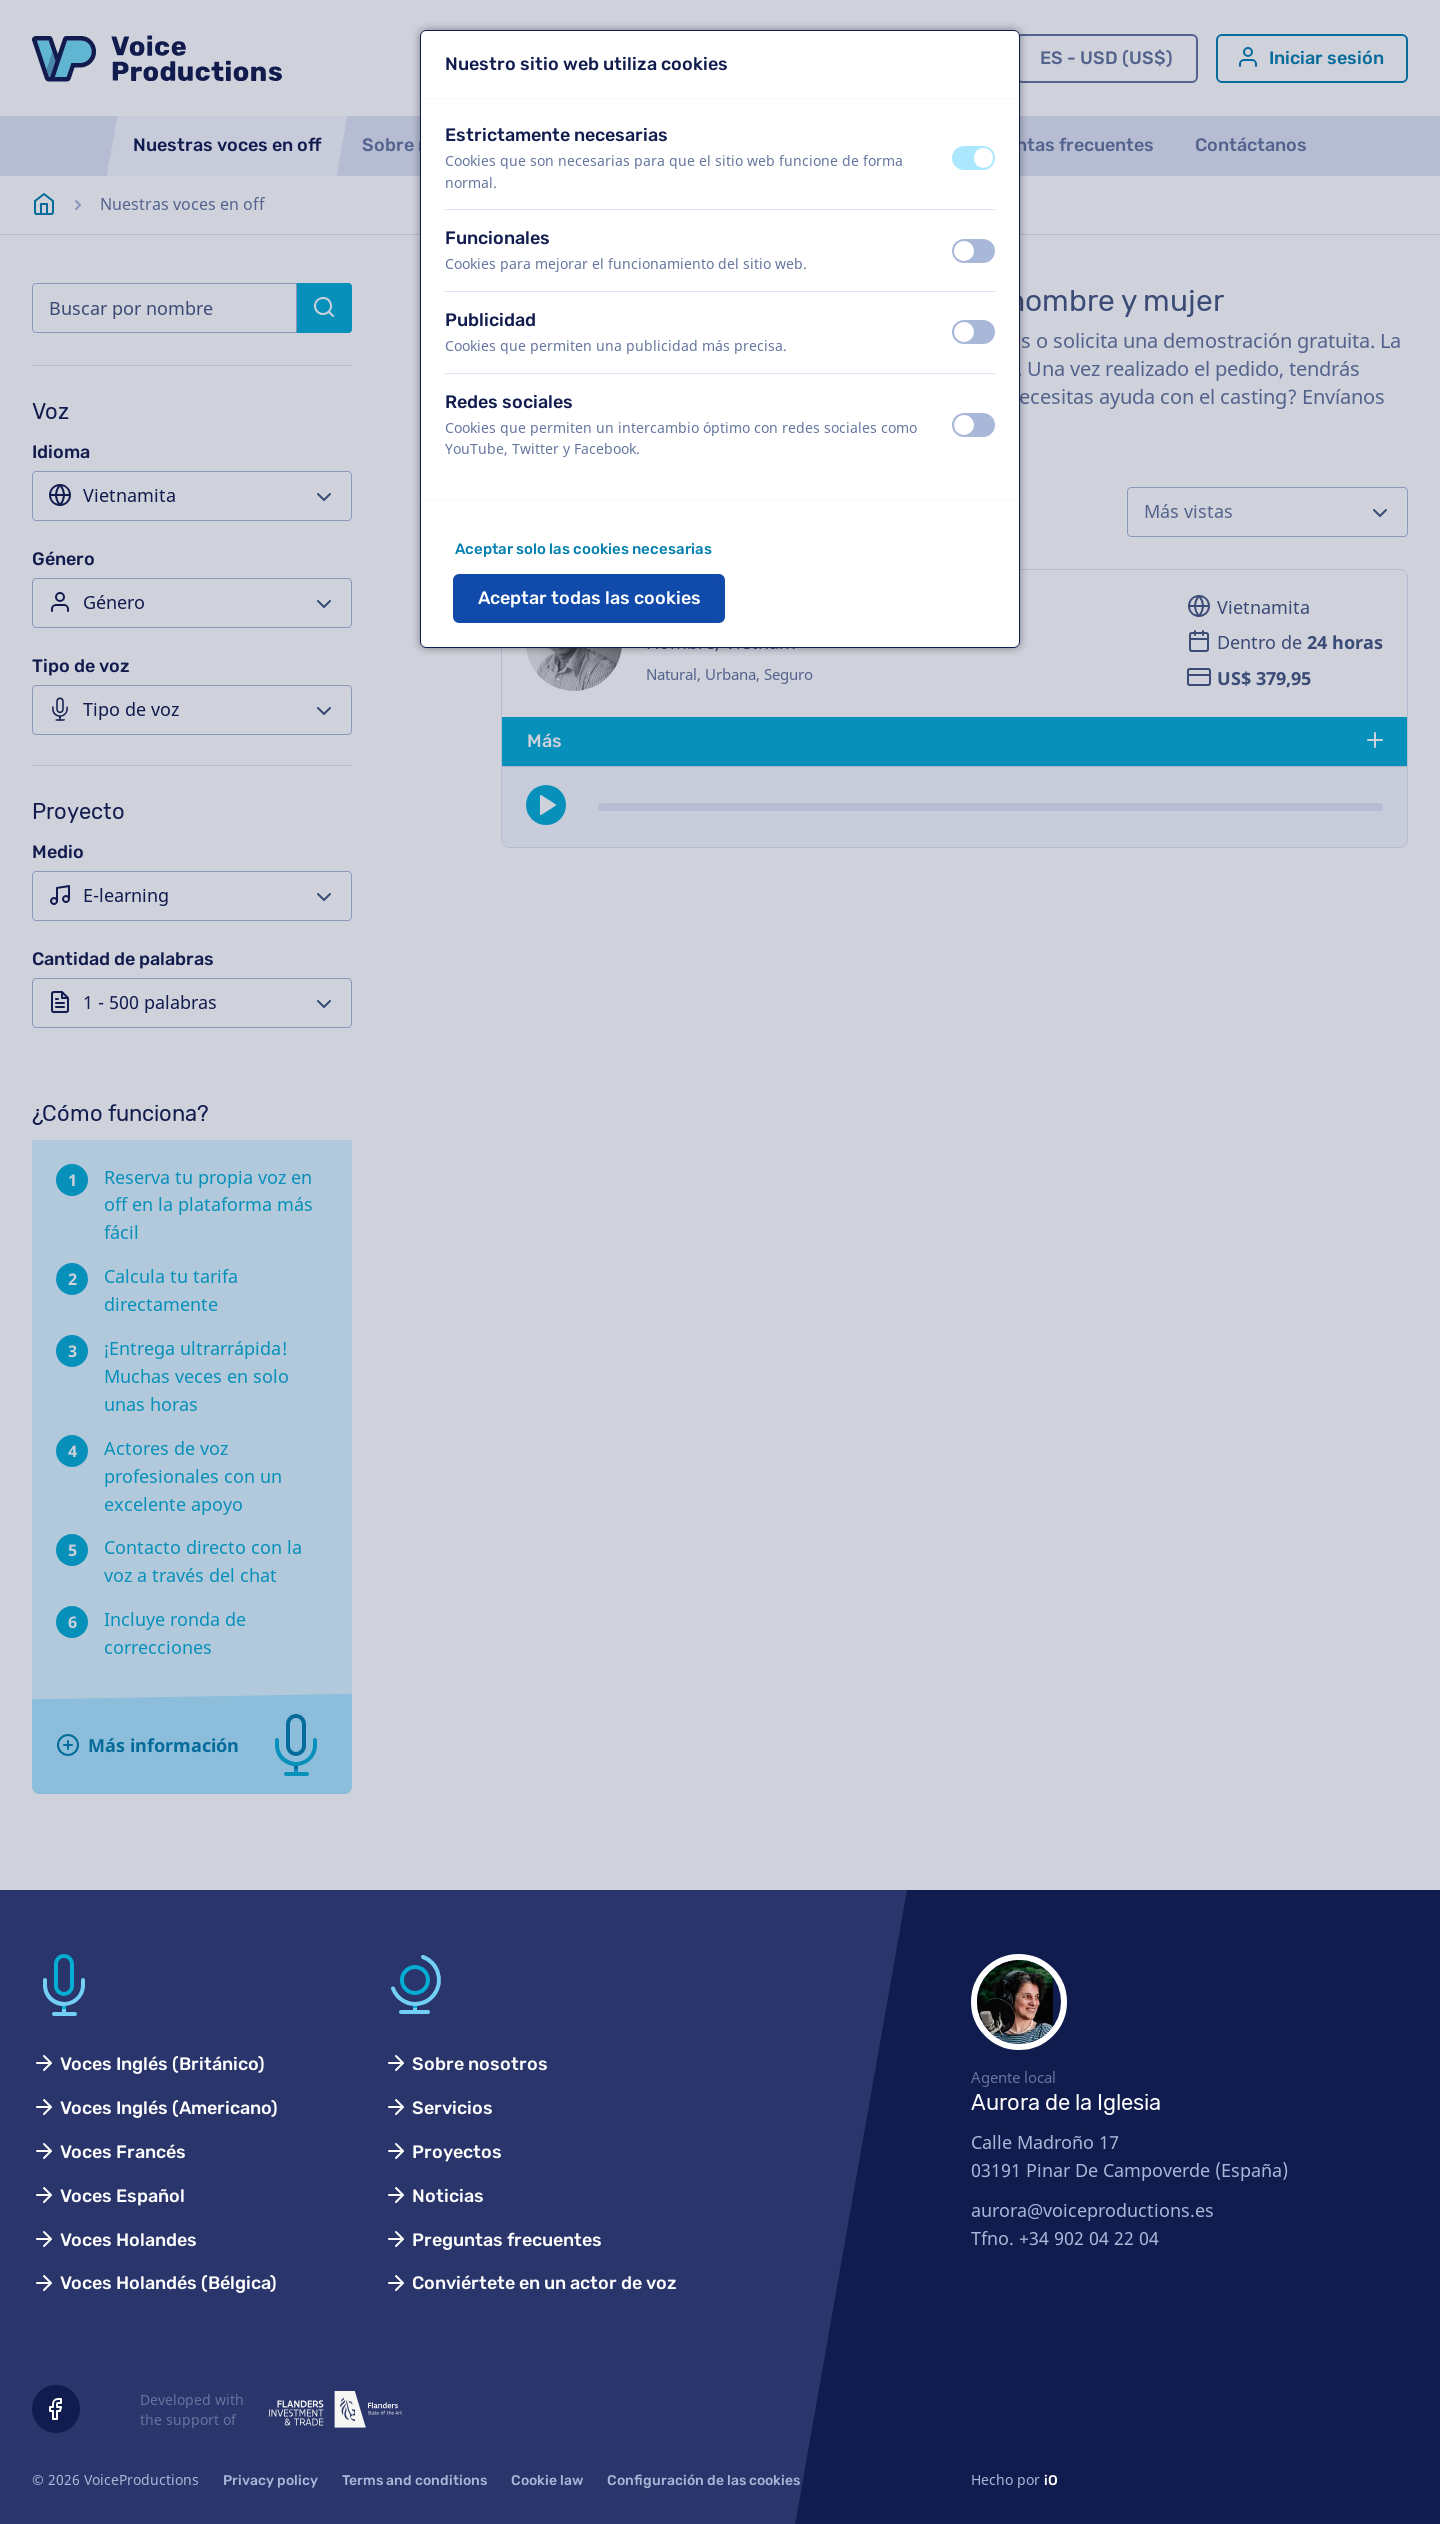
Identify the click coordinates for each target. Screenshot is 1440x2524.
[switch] (973, 158)
